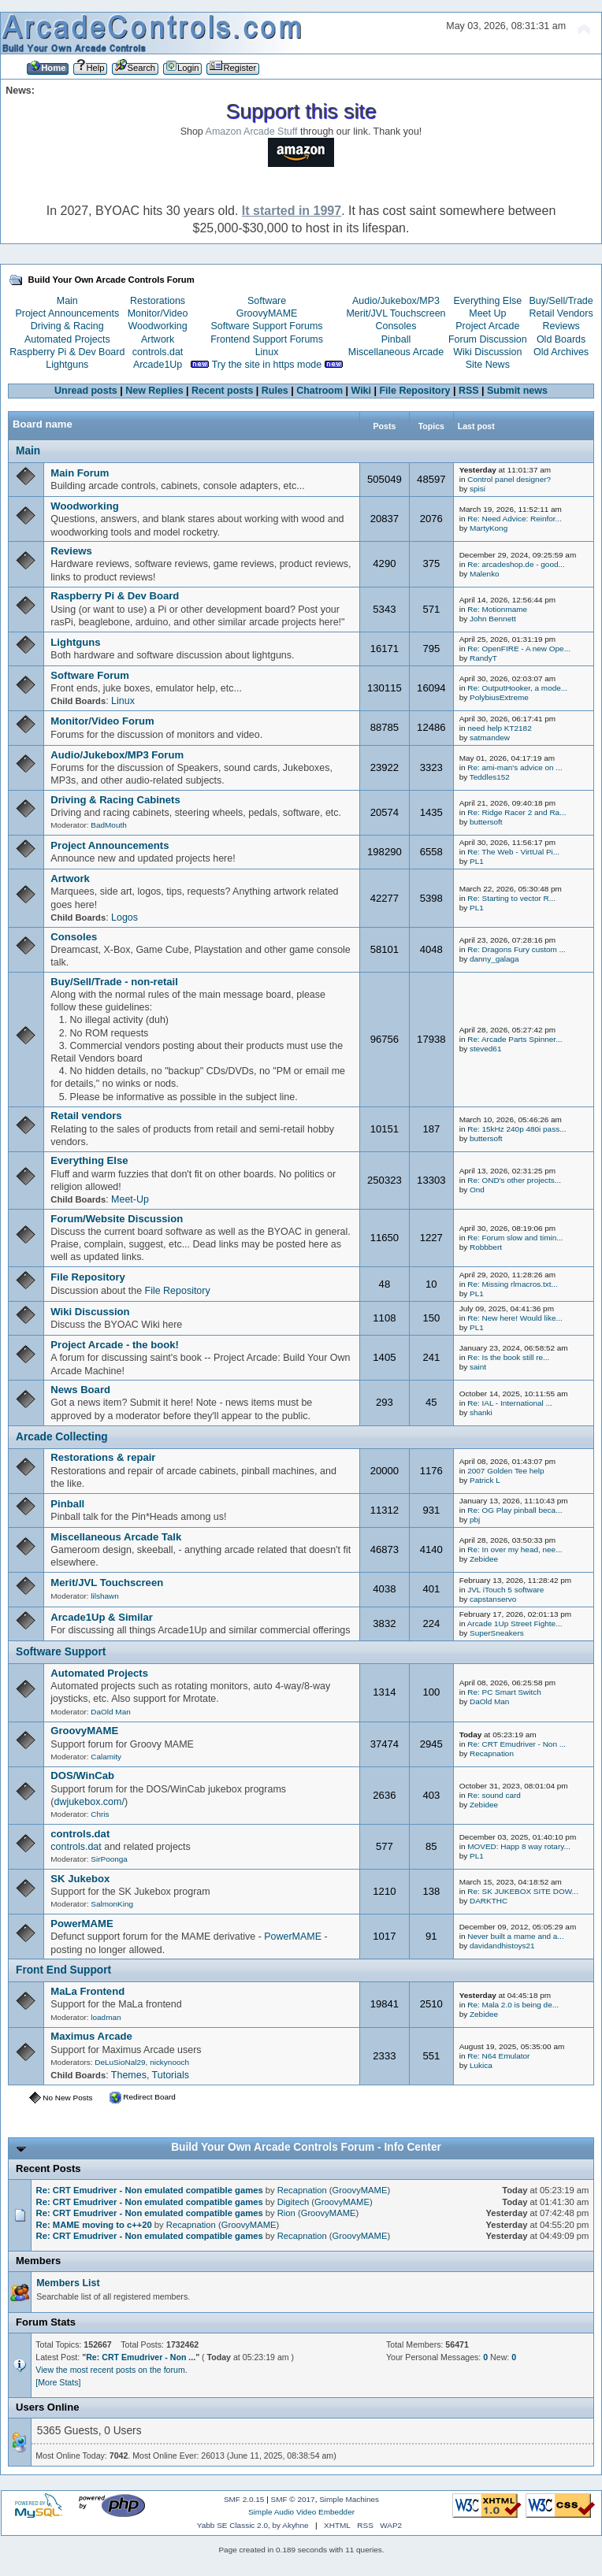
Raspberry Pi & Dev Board (66, 352)
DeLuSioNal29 (120, 2062)
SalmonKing (112, 1904)
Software (266, 300)
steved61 (485, 1048)
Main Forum (79, 473)
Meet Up (487, 313)
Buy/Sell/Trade (561, 300)
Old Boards (561, 339)
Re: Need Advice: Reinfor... (514, 518)
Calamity (106, 1756)
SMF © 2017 (293, 2499)
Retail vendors (85, 1115)
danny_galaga (494, 958)
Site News (488, 364)
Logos (124, 917)
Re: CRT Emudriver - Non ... (516, 1744)
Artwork (157, 339)
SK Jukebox (80, 1879)
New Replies (154, 390)
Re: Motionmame (497, 609)
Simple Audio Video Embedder (301, 2511)
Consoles (396, 326)
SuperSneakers (497, 1633)
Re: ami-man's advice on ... (514, 767)
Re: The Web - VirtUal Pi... (513, 851)
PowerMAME (81, 1923)
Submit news (517, 390)
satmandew (490, 737)
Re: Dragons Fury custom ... (516, 949)
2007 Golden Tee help (505, 1470)
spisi (477, 488)
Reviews (561, 326)
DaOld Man (110, 1711)
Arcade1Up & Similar (101, 1617)
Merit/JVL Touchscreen (395, 313)
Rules (275, 390)
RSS (469, 390)
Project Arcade (487, 326)
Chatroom (319, 390)
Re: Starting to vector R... (511, 898)
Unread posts (85, 390)
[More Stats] (57, 2382)
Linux (267, 352)
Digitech (293, 2202)
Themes (129, 2075)
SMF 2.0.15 (244, 2499)
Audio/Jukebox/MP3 (396, 300)
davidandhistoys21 (502, 1945)
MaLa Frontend (87, 1991)
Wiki (361, 390)
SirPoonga (109, 1859)
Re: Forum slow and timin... (515, 1237)
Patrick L (485, 1480)
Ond (477, 1189)
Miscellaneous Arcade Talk (115, 1537)
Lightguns (67, 364)
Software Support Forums (267, 326)
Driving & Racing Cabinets (115, 800)
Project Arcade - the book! (114, 1345)
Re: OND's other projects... (514, 1180)
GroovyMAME (267, 313)
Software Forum (89, 675)
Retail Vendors (561, 313)
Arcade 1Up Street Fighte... (515, 1623)
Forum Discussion (487, 339)
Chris (100, 1814)
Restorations (157, 300)
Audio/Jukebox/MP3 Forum (117, 755)
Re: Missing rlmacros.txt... (512, 1284)
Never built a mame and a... (515, 1936)
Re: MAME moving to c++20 (94, 2224)
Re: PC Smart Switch (504, 1692)
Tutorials (170, 2075)
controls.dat (157, 352)
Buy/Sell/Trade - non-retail (114, 982)
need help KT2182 (499, 728)
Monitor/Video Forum (102, 721)
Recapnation (492, 1753)
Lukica (481, 2065)
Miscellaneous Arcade (396, 352)
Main (67, 300)
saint (478, 1366)
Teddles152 (490, 777)
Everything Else (487, 300)
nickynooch (169, 2062)
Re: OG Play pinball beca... (514, 1510)
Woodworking (157, 326)
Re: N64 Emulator (498, 2056)
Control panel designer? (509, 479)
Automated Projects (67, 339)
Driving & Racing (67, 326)
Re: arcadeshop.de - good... (516, 564)
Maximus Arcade (91, 2036)
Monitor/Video (158, 313)
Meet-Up (130, 1199)
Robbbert (486, 1247)
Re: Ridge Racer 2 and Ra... (516, 812)
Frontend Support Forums (266, 339)
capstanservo (493, 1599)
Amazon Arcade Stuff (252, 131)
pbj (475, 1519)
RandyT (483, 658)
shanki (481, 1412)
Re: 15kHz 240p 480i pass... (516, 1129)
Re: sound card (494, 1795)
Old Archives (561, 352)
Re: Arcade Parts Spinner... (514, 1039)
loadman (106, 2017)
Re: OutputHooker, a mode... (517, 688)
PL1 (477, 861)
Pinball (396, 339)
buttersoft (486, 821)
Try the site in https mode (267, 364)
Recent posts (222, 390)
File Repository (414, 390)
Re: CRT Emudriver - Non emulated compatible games (149, 2190)
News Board (80, 1389)
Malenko (485, 573)
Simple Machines (349, 2499)
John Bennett (493, 618)
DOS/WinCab (82, 1775)
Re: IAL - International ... (509, 1403)
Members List (67, 2283)
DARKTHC (488, 1900)
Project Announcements (67, 313)
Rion (286, 2213)
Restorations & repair (102, 1457)
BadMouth (108, 825)
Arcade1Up (157, 364)
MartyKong (488, 528)
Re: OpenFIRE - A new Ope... (518, 648)
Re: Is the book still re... (508, 1357)
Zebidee (484, 1559)
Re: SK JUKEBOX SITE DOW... (522, 1891)
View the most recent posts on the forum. (111, 2369)
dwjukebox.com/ (89, 1801)
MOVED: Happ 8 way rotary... (518, 1846)
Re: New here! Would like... (515, 1318)
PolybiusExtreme (499, 697)
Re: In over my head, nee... (514, 1549)
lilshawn (104, 1596)
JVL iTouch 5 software (505, 1589)
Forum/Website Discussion (116, 1219)
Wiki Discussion (487, 352)
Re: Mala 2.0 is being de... (513, 2004)
